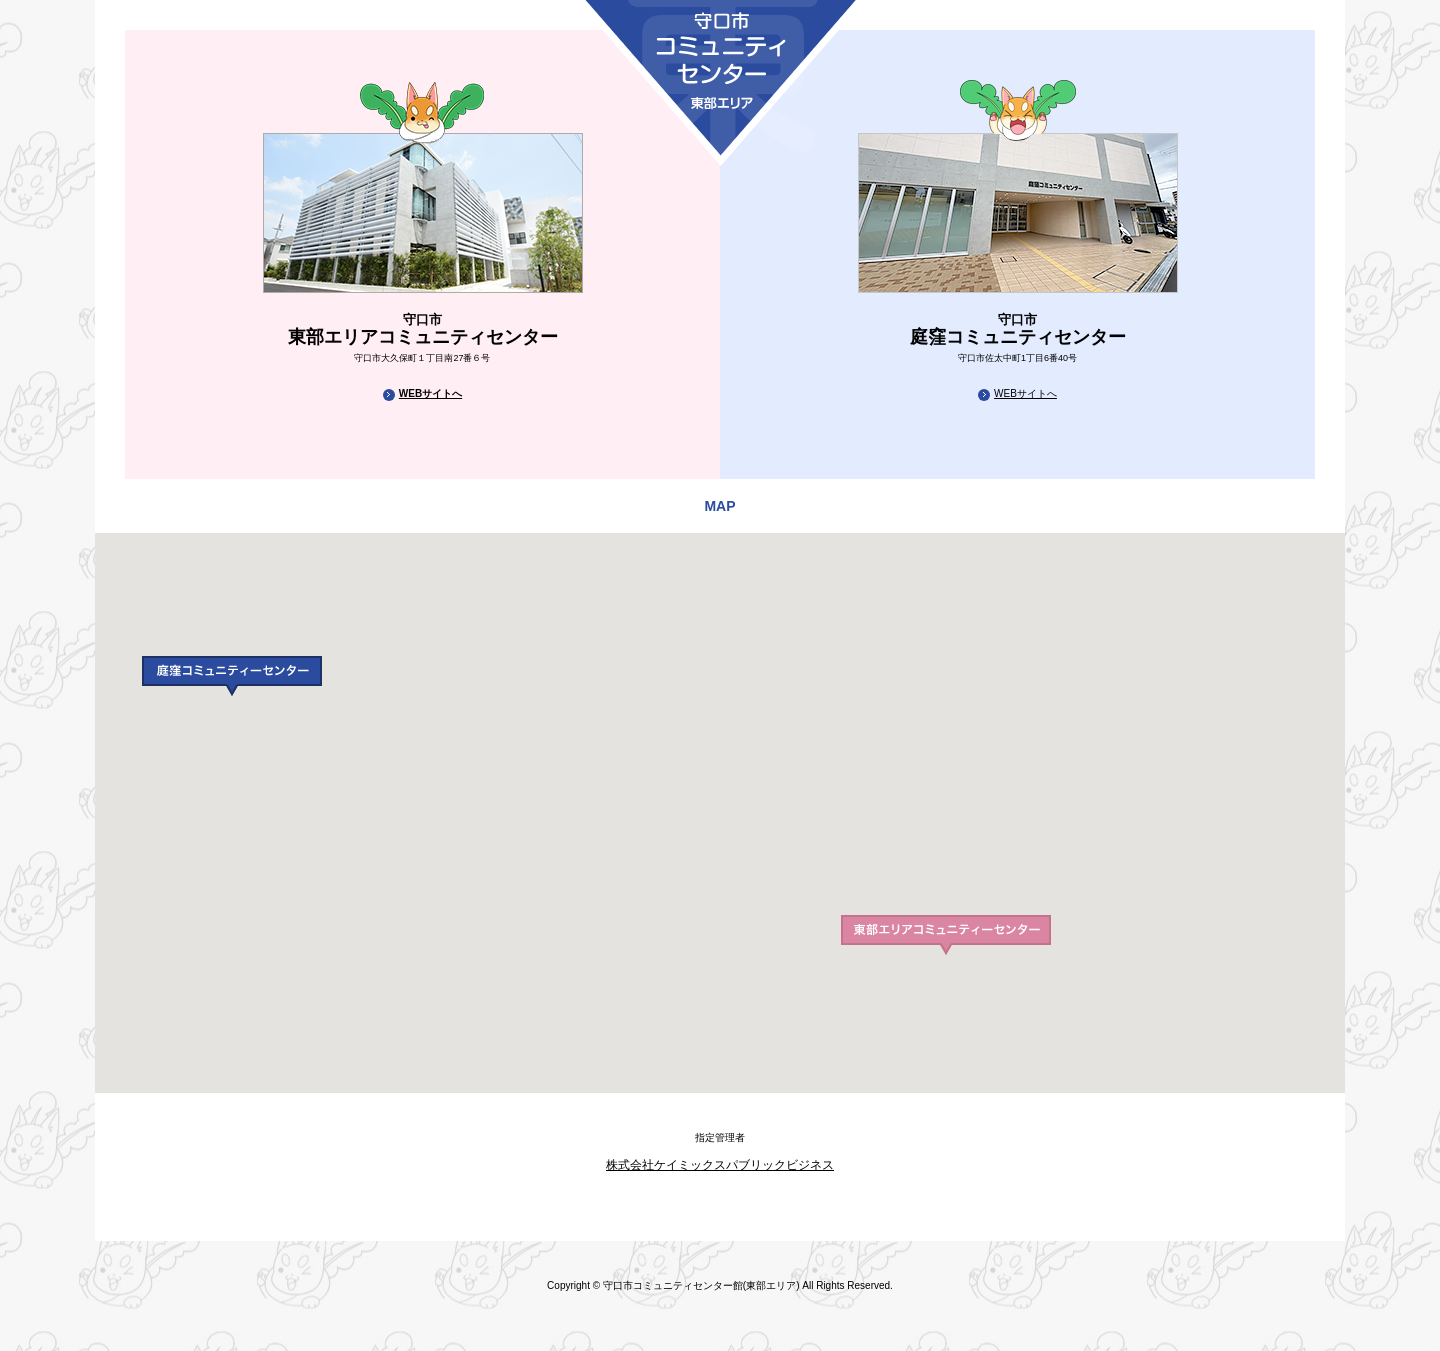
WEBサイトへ (430, 393)
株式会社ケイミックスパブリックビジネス (720, 1165)
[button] (232, 676)
